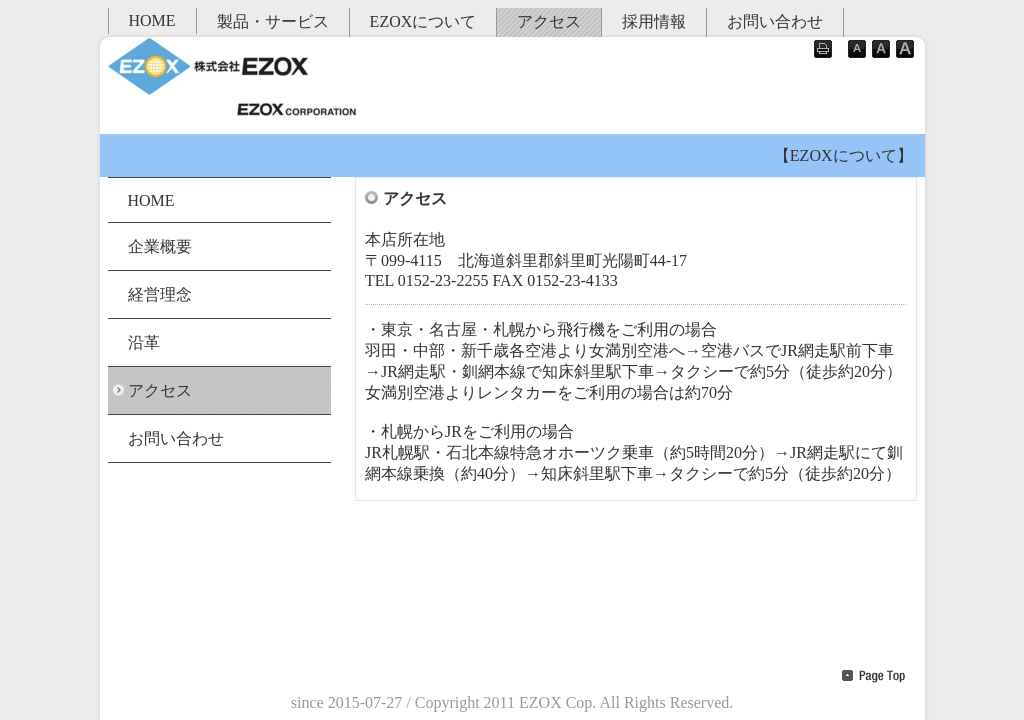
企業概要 (160, 246)
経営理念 (160, 294)
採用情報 (654, 21)
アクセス (549, 21)
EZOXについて (423, 21)
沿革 (144, 342)
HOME (152, 20)
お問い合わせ (775, 21)
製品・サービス (273, 21)
